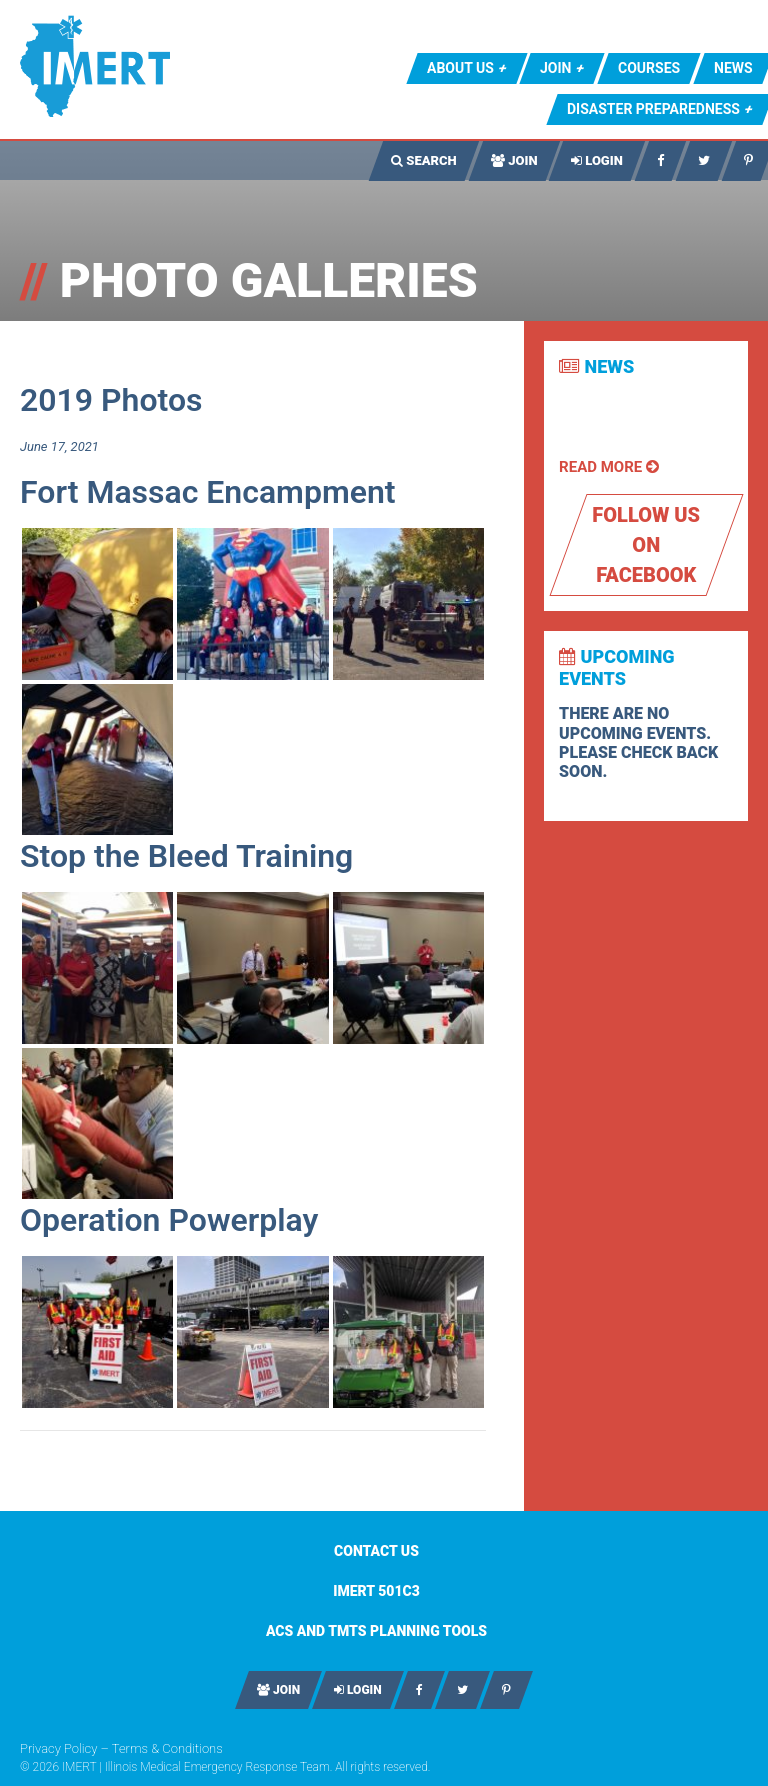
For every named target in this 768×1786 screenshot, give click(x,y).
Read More (609, 467)
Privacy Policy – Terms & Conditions (121, 1748)
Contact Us (376, 1551)
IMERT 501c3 (376, 1591)
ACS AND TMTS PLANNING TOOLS (376, 1631)
